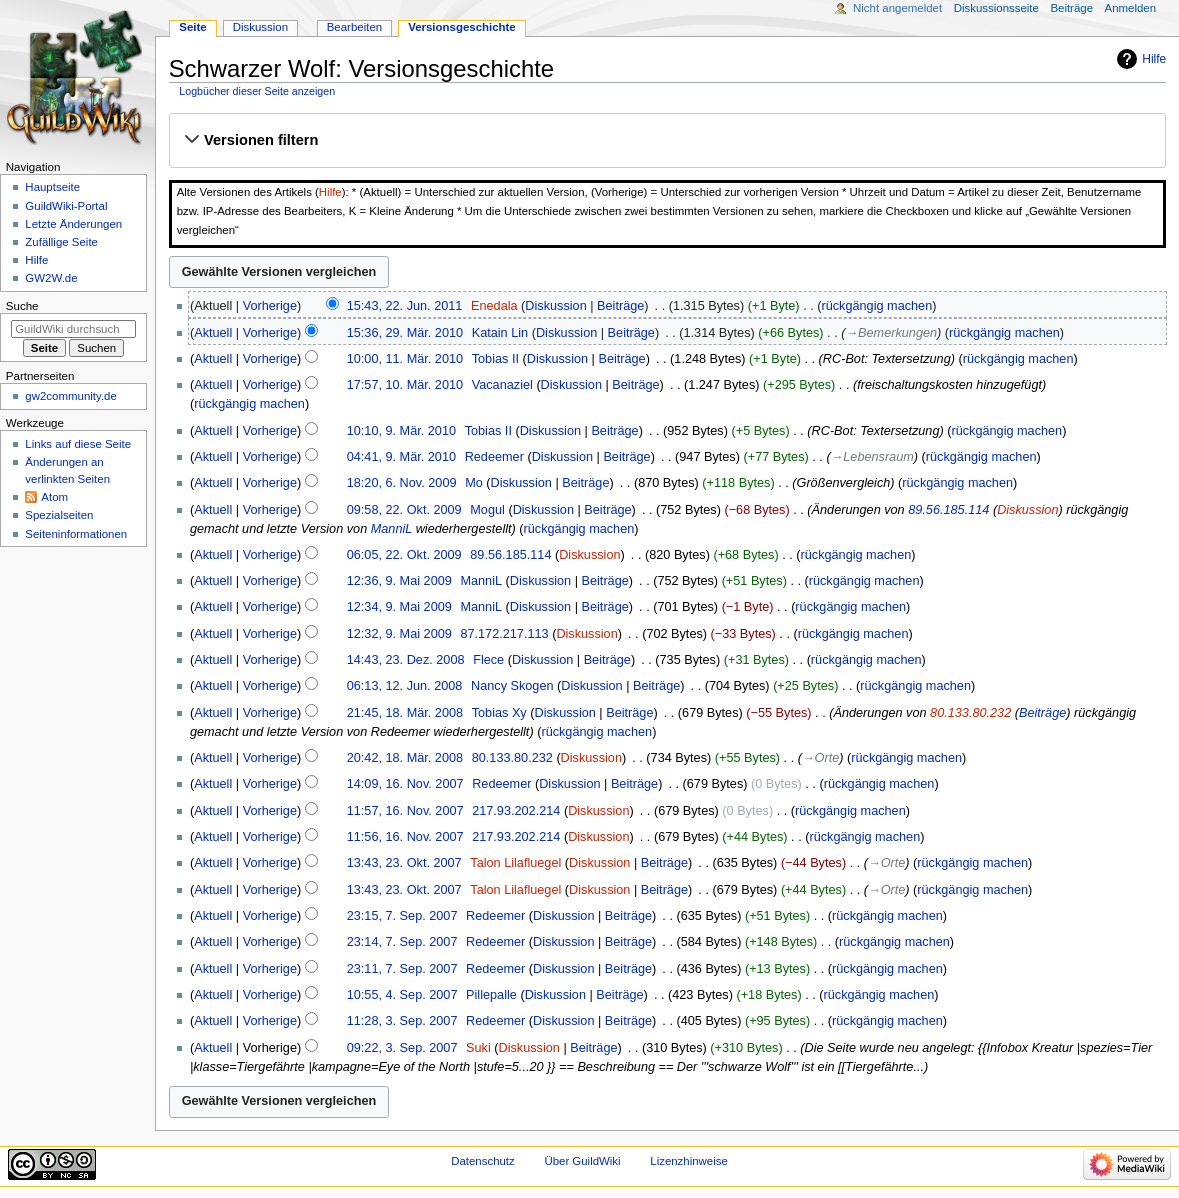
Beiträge (620, 306)
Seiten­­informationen (76, 534)
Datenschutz (483, 1161)
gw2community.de (70, 396)
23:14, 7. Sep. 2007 (402, 942)
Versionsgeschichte (462, 27)
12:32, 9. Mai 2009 (399, 634)
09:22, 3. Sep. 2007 (402, 1048)
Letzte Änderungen (73, 224)
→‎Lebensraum (872, 457)
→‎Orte (820, 758)
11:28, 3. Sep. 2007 (402, 1021)
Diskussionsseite (996, 8)
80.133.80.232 (970, 713)
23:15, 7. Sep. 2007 (402, 916)
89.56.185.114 (948, 510)
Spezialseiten (59, 515)
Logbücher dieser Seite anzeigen (257, 91)
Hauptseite (52, 187)
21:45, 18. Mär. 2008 (405, 713)
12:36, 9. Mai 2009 (399, 581)
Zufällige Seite (61, 242)
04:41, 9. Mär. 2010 (401, 457)
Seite (192, 27)
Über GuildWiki (582, 1161)
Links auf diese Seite (78, 444)
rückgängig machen (876, 306)
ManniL (391, 529)
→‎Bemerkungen (891, 333)
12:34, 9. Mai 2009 (399, 607)
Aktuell (213, 333)
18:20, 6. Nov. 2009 (402, 483)
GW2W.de (51, 278)
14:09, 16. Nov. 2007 (405, 784)
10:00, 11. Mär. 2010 (405, 359)
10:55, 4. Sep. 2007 (402, 995)
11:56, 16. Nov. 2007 (405, 837)
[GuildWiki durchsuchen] (73, 329)
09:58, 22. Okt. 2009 (404, 510)
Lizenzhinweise (688, 1161)
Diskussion (555, 306)
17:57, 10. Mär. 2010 (405, 385)
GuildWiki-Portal (66, 206)
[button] (667, 140)
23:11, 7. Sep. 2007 (402, 969)
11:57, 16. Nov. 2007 (405, 811)
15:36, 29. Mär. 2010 (405, 333)
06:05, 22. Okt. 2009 (404, 555)
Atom (54, 497)
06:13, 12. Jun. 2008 (405, 686)
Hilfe (1154, 59)
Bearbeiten (354, 27)
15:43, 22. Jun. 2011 (405, 306)
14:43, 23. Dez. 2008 (406, 660)
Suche (22, 306)
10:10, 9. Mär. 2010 (401, 431)
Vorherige (270, 306)
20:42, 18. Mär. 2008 (405, 758)
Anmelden (1131, 8)
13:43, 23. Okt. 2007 (404, 863)
